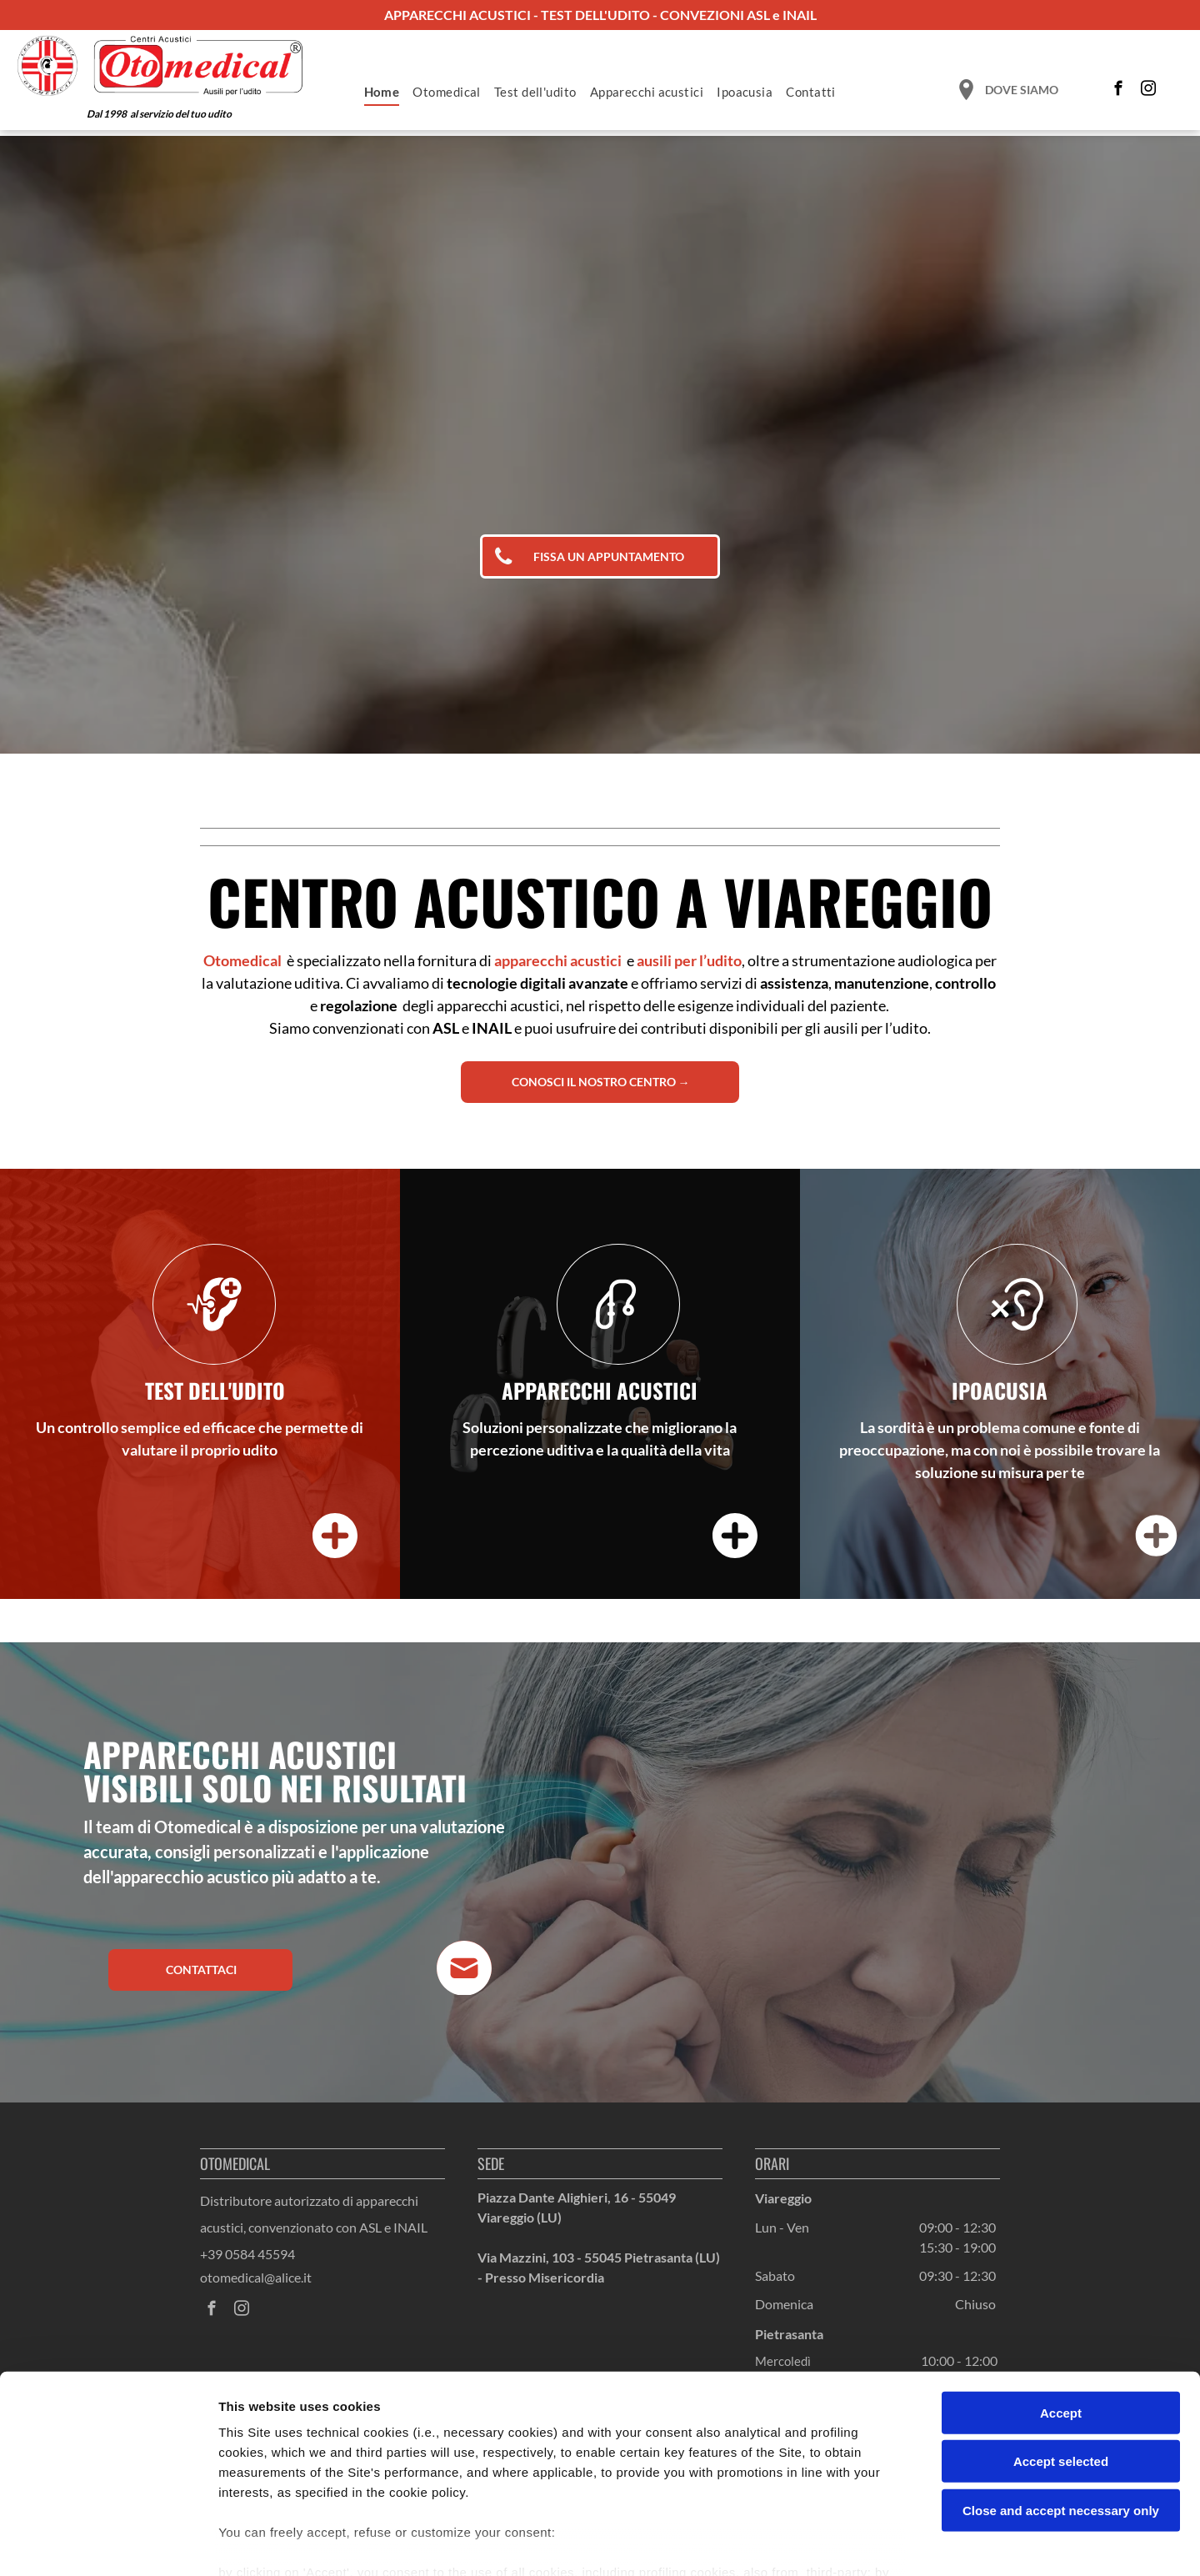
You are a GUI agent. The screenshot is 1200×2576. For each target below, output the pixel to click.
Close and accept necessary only (1060, 2416)
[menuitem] (382, 92)
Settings (847, 2543)
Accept (1061, 2319)
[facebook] (1119, 91)
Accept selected (1060, 2367)
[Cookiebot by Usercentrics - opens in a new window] (108, 2543)
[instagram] (1149, 91)
